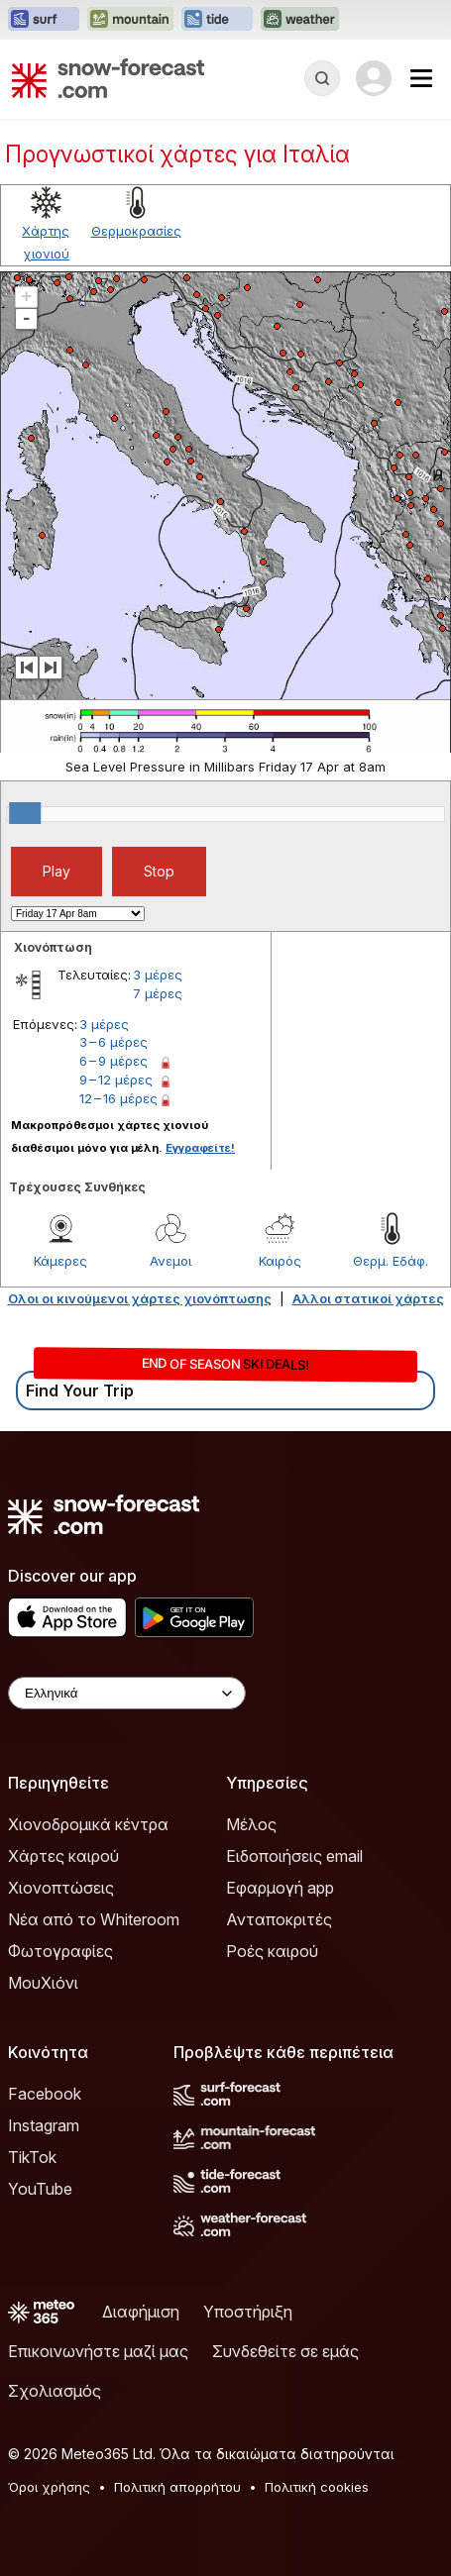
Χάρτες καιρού (63, 1856)
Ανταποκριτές (279, 1919)
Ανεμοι (170, 1261)
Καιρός (280, 1261)
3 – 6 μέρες (113, 1042)
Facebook (44, 2094)
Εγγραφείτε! (200, 1148)
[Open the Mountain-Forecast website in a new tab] (130, 20)
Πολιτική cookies (317, 2487)
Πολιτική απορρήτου (177, 2487)
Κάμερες (60, 1261)
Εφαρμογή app (280, 1888)
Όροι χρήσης (49, 2487)
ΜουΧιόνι (43, 1983)
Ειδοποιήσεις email (294, 1856)
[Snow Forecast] (108, 78)
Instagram (43, 2125)
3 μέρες (157, 974)
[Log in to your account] (374, 78)
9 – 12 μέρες (116, 1079)
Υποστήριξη (247, 2311)
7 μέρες (157, 993)
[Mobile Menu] (421, 78)
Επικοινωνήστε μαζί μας (98, 2351)
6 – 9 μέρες (113, 1061)
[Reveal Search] (322, 78)
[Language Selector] (127, 1693)
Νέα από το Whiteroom (93, 1919)
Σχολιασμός (54, 2391)
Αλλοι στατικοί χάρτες (368, 1298)
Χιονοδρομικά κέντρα (88, 1824)
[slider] (25, 813)
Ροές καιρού (272, 1951)
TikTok (32, 2157)
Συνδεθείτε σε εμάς (285, 2351)
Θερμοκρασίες (136, 231)
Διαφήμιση (140, 2311)
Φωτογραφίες (60, 1951)
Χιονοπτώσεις (61, 1888)
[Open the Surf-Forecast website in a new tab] (43, 20)
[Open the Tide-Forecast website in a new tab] (217, 20)
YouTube (40, 2189)
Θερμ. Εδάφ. (390, 1261)
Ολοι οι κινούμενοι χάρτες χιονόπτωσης (140, 1298)
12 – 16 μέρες (118, 1098)
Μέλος (251, 1824)
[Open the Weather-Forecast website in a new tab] (300, 20)
